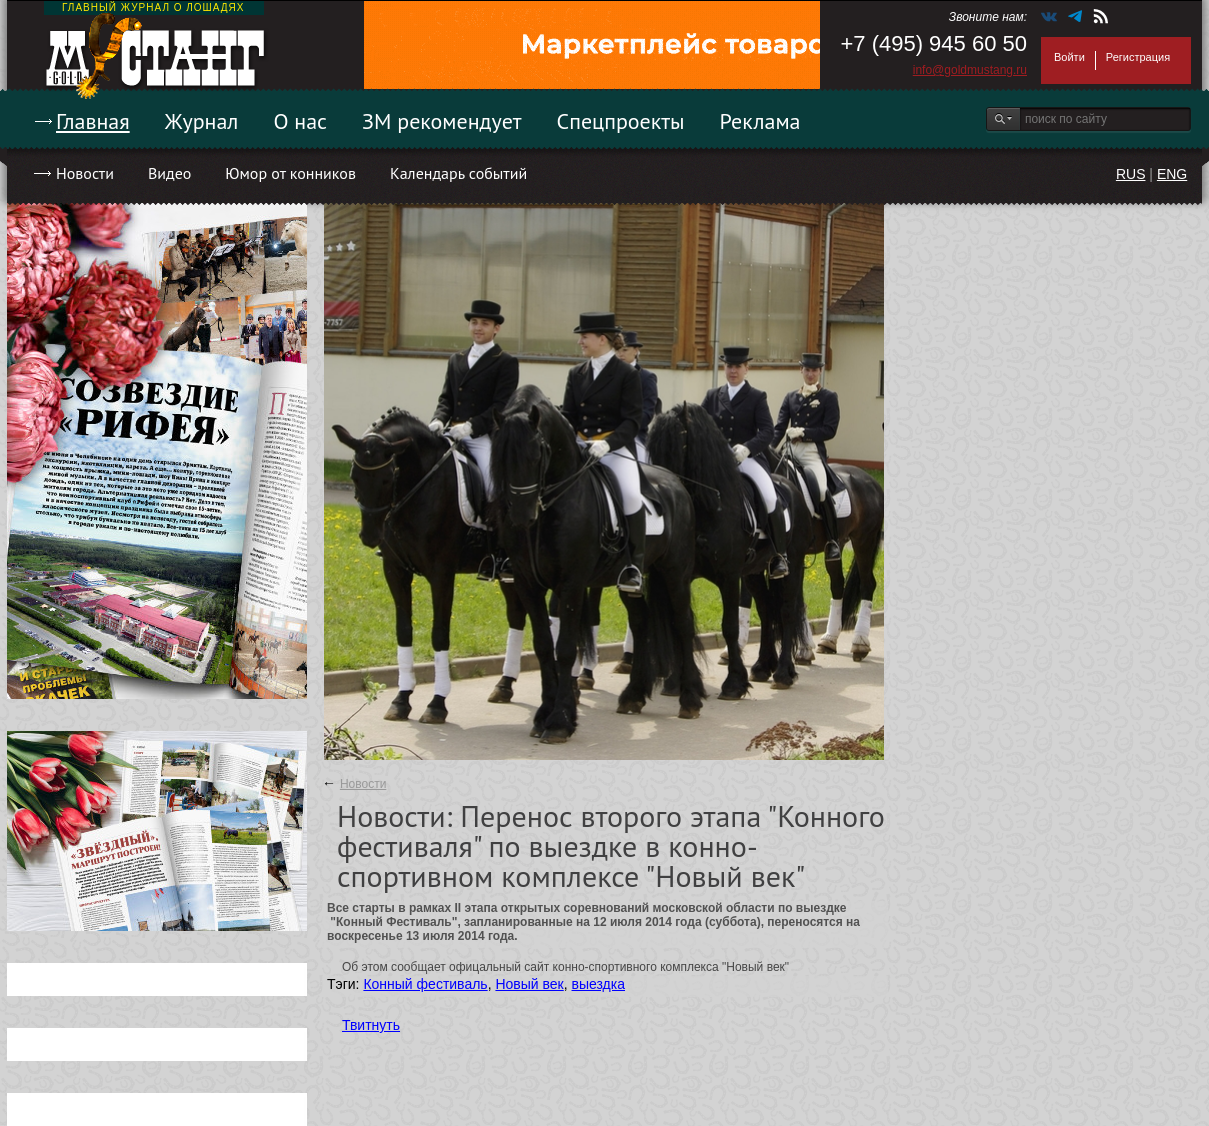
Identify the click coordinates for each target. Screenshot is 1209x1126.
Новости (85, 173)
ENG (1172, 174)
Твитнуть (371, 1025)
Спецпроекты (621, 121)
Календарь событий (458, 173)
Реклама (760, 121)
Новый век (529, 984)
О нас (300, 121)
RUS (1131, 174)
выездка (598, 984)
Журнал (202, 121)
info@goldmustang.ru (970, 70)
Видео (169, 173)
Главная (93, 121)
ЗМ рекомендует (442, 121)
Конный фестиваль (425, 984)
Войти (1069, 57)
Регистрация (1138, 57)
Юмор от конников (290, 173)
